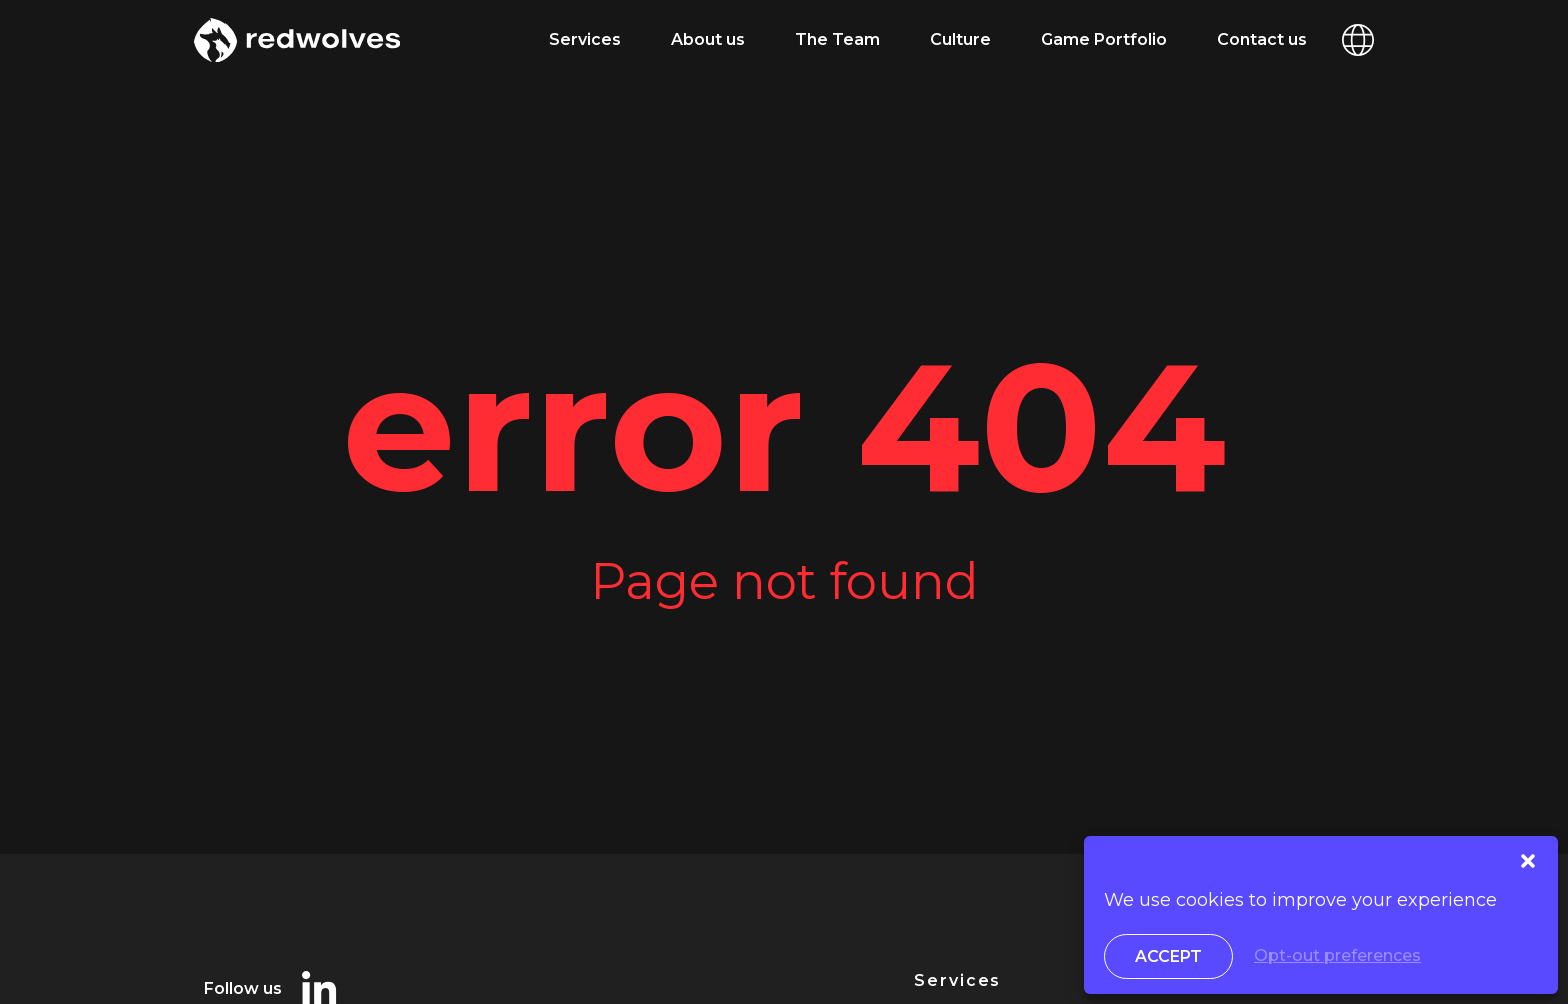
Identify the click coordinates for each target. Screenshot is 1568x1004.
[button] (1528, 861)
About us (708, 39)
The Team (837, 39)
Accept (1168, 956)
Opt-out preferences (1337, 956)
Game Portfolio (1104, 39)
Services (585, 39)
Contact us (1262, 39)
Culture (960, 39)
